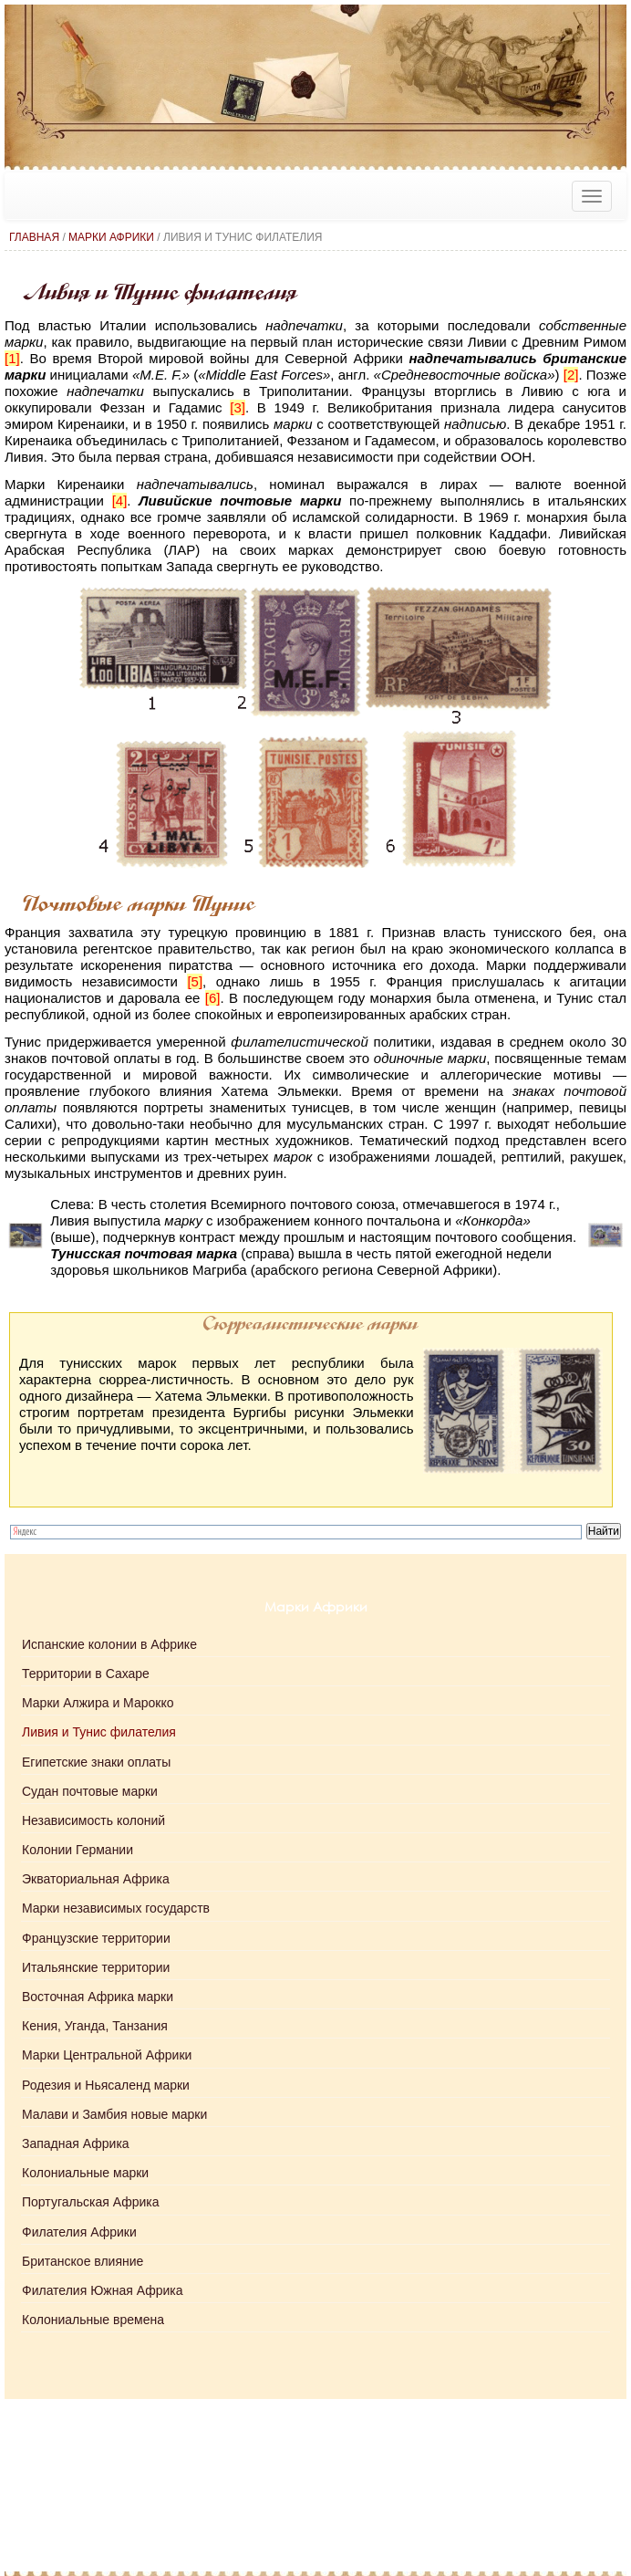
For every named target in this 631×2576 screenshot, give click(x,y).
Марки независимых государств (116, 1908)
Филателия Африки (79, 2232)
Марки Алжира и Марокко (97, 1702)
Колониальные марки (85, 2172)
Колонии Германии (77, 1849)
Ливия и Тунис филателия (99, 1732)
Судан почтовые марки (90, 1791)
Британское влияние (82, 2261)
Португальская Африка (90, 2202)
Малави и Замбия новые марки (114, 2114)
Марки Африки (111, 237)
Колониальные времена (93, 2319)
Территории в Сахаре (86, 1673)
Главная (34, 237)
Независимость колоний (93, 1820)
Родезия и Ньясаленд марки (106, 2085)
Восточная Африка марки (97, 1996)
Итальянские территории (96, 1967)
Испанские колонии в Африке (109, 1644)
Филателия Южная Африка (102, 2290)
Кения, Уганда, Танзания (95, 2025)
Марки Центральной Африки (106, 2055)
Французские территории (96, 1938)
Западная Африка (75, 2143)
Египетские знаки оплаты (96, 1762)
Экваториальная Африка (96, 1879)
